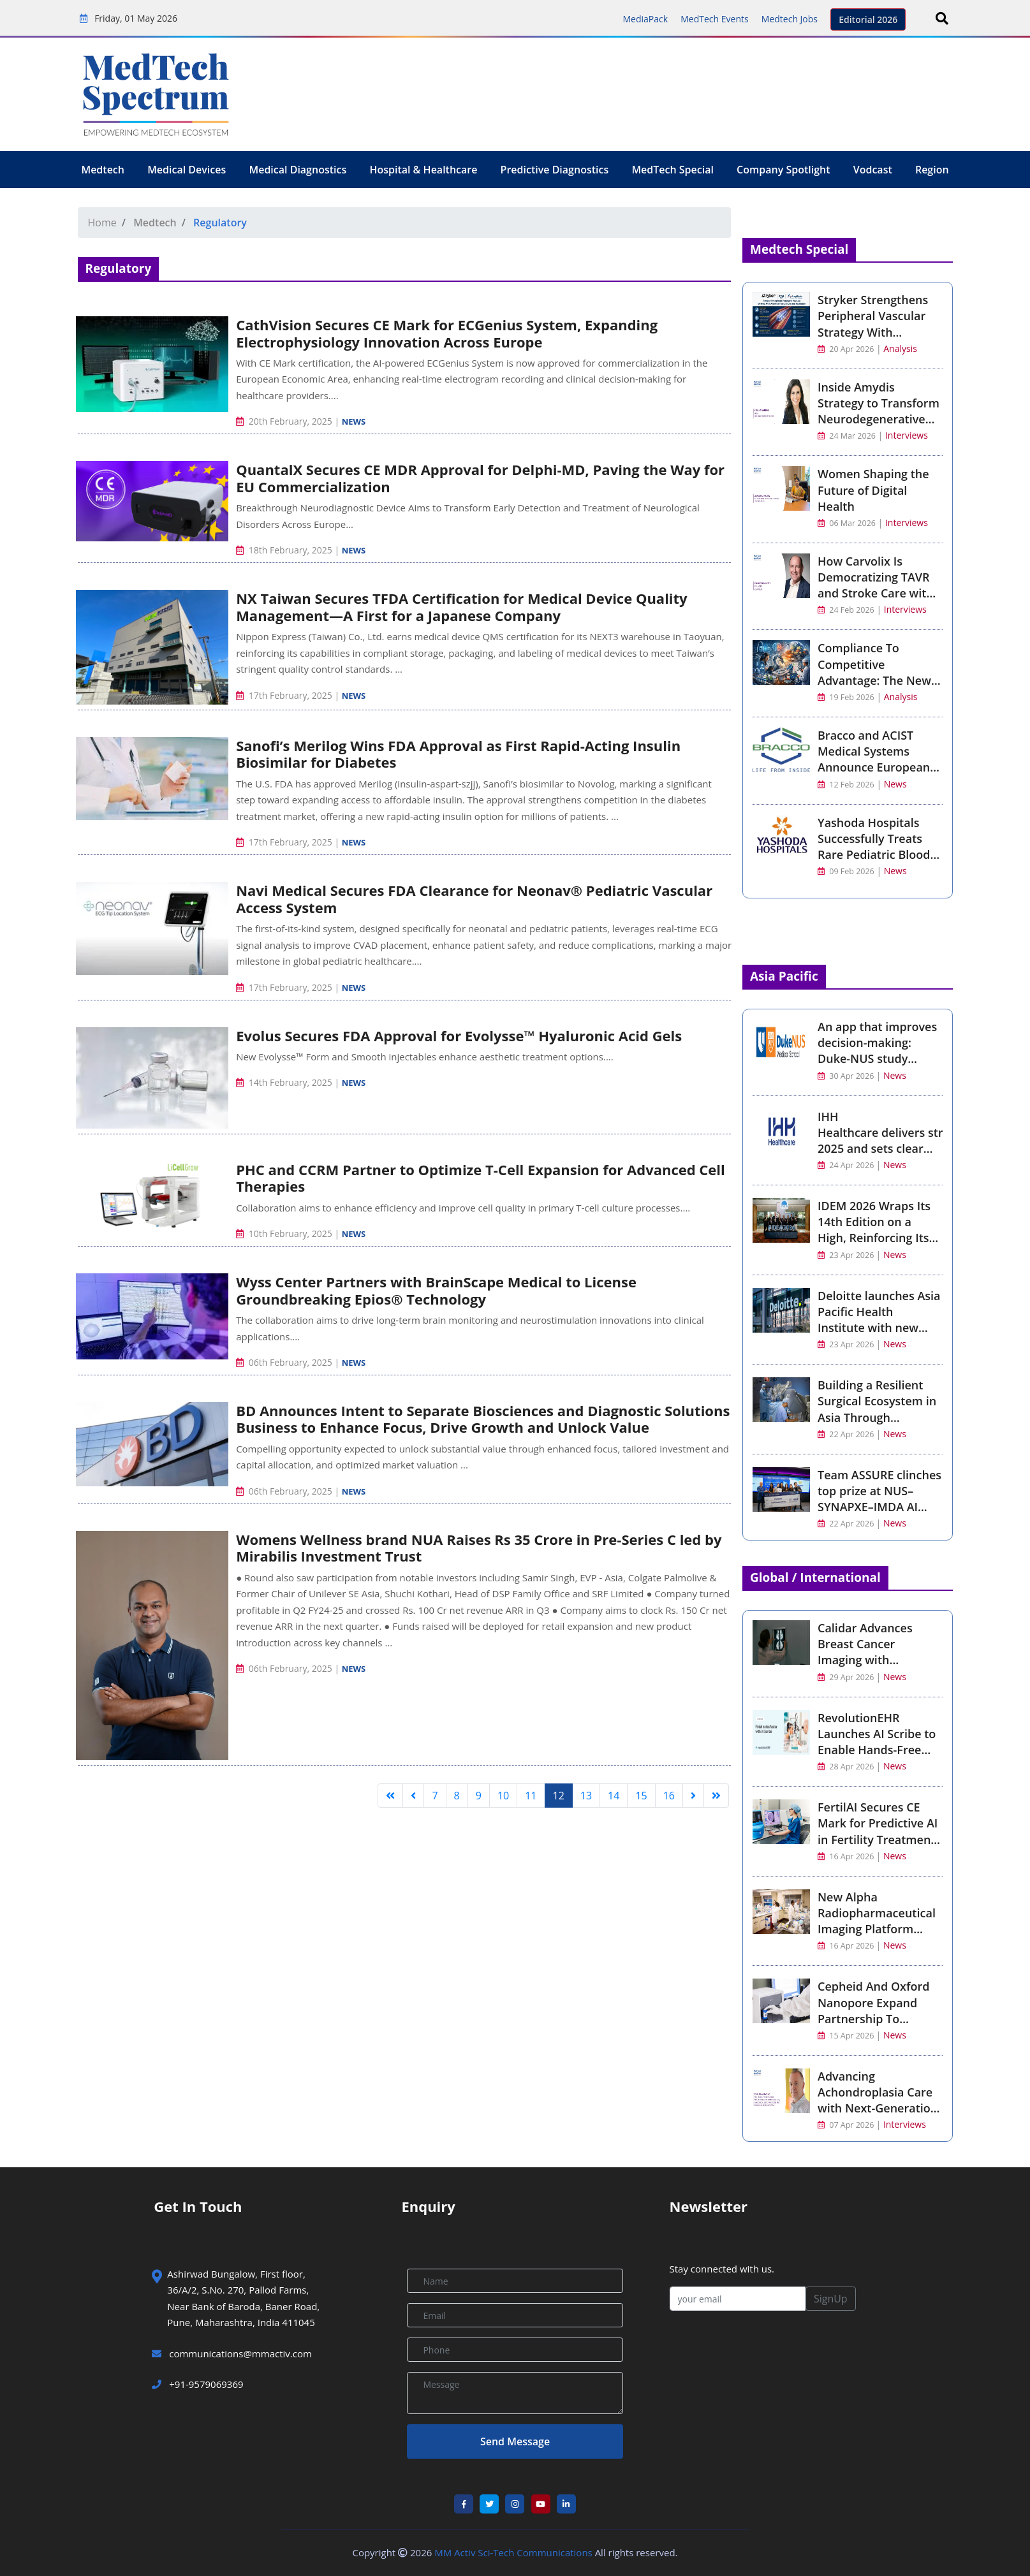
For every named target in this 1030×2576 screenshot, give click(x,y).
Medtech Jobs (789, 19)
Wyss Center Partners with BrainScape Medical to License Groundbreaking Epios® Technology (436, 1290)
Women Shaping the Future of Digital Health (873, 489)
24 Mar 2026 (847, 435)
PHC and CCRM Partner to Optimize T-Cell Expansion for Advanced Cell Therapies (480, 1178)
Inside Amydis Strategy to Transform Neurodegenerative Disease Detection (878, 411)
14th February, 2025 (285, 1082)
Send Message (515, 2441)
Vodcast (872, 170)
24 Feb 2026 (846, 609)
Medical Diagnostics (297, 170)
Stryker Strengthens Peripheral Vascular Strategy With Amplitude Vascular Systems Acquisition (873, 332)
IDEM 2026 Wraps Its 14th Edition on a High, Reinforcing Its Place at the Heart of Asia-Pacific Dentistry (876, 1238)
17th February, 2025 (285, 695)
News (354, 421)
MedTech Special (672, 170)
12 (558, 1796)
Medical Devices (186, 170)
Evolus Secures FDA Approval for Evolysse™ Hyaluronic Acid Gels (459, 1035)
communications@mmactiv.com (239, 2353)
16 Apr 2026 (847, 1856)
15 (641, 1796)
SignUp (831, 2299)
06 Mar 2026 (847, 523)
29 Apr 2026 (847, 1677)
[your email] (738, 2299)
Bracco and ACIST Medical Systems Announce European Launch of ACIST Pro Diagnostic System (874, 767)
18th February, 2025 (285, 550)
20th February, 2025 (285, 421)
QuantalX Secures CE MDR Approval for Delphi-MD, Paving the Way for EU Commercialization (480, 477)
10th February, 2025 (285, 1233)
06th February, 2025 (285, 1362)
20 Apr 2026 (846, 349)
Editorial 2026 (868, 19)
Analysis (900, 348)
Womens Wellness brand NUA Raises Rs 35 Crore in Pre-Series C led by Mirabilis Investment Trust (478, 1547)
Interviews (906, 435)
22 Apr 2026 (847, 1434)
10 (503, 1796)
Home (102, 223)
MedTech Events (714, 19)
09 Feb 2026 (846, 871)
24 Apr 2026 (847, 1165)
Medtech (102, 170)
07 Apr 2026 (847, 2124)
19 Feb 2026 (846, 697)
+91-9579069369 (197, 2384)
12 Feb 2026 (846, 784)
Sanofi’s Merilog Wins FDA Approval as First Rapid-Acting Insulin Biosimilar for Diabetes (458, 754)
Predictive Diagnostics (555, 170)
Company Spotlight (783, 170)
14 (613, 1796)
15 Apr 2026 (847, 2035)
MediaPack (645, 19)
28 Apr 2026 (847, 1766)
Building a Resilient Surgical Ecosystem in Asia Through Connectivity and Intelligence (877, 1417)
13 (586, 1796)
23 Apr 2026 (847, 1255)
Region (932, 170)
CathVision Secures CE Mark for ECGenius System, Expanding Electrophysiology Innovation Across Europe (447, 333)
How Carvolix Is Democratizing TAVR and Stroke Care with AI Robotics (876, 585)
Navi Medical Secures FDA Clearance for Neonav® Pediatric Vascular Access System (474, 898)
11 (530, 1796)
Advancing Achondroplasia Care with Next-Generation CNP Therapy (878, 2100)
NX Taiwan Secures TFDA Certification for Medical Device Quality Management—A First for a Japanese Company (462, 606)
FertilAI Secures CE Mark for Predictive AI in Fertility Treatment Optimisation (878, 1831)
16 (669, 1796)
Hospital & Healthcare (423, 170)
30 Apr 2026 (847, 1076)
